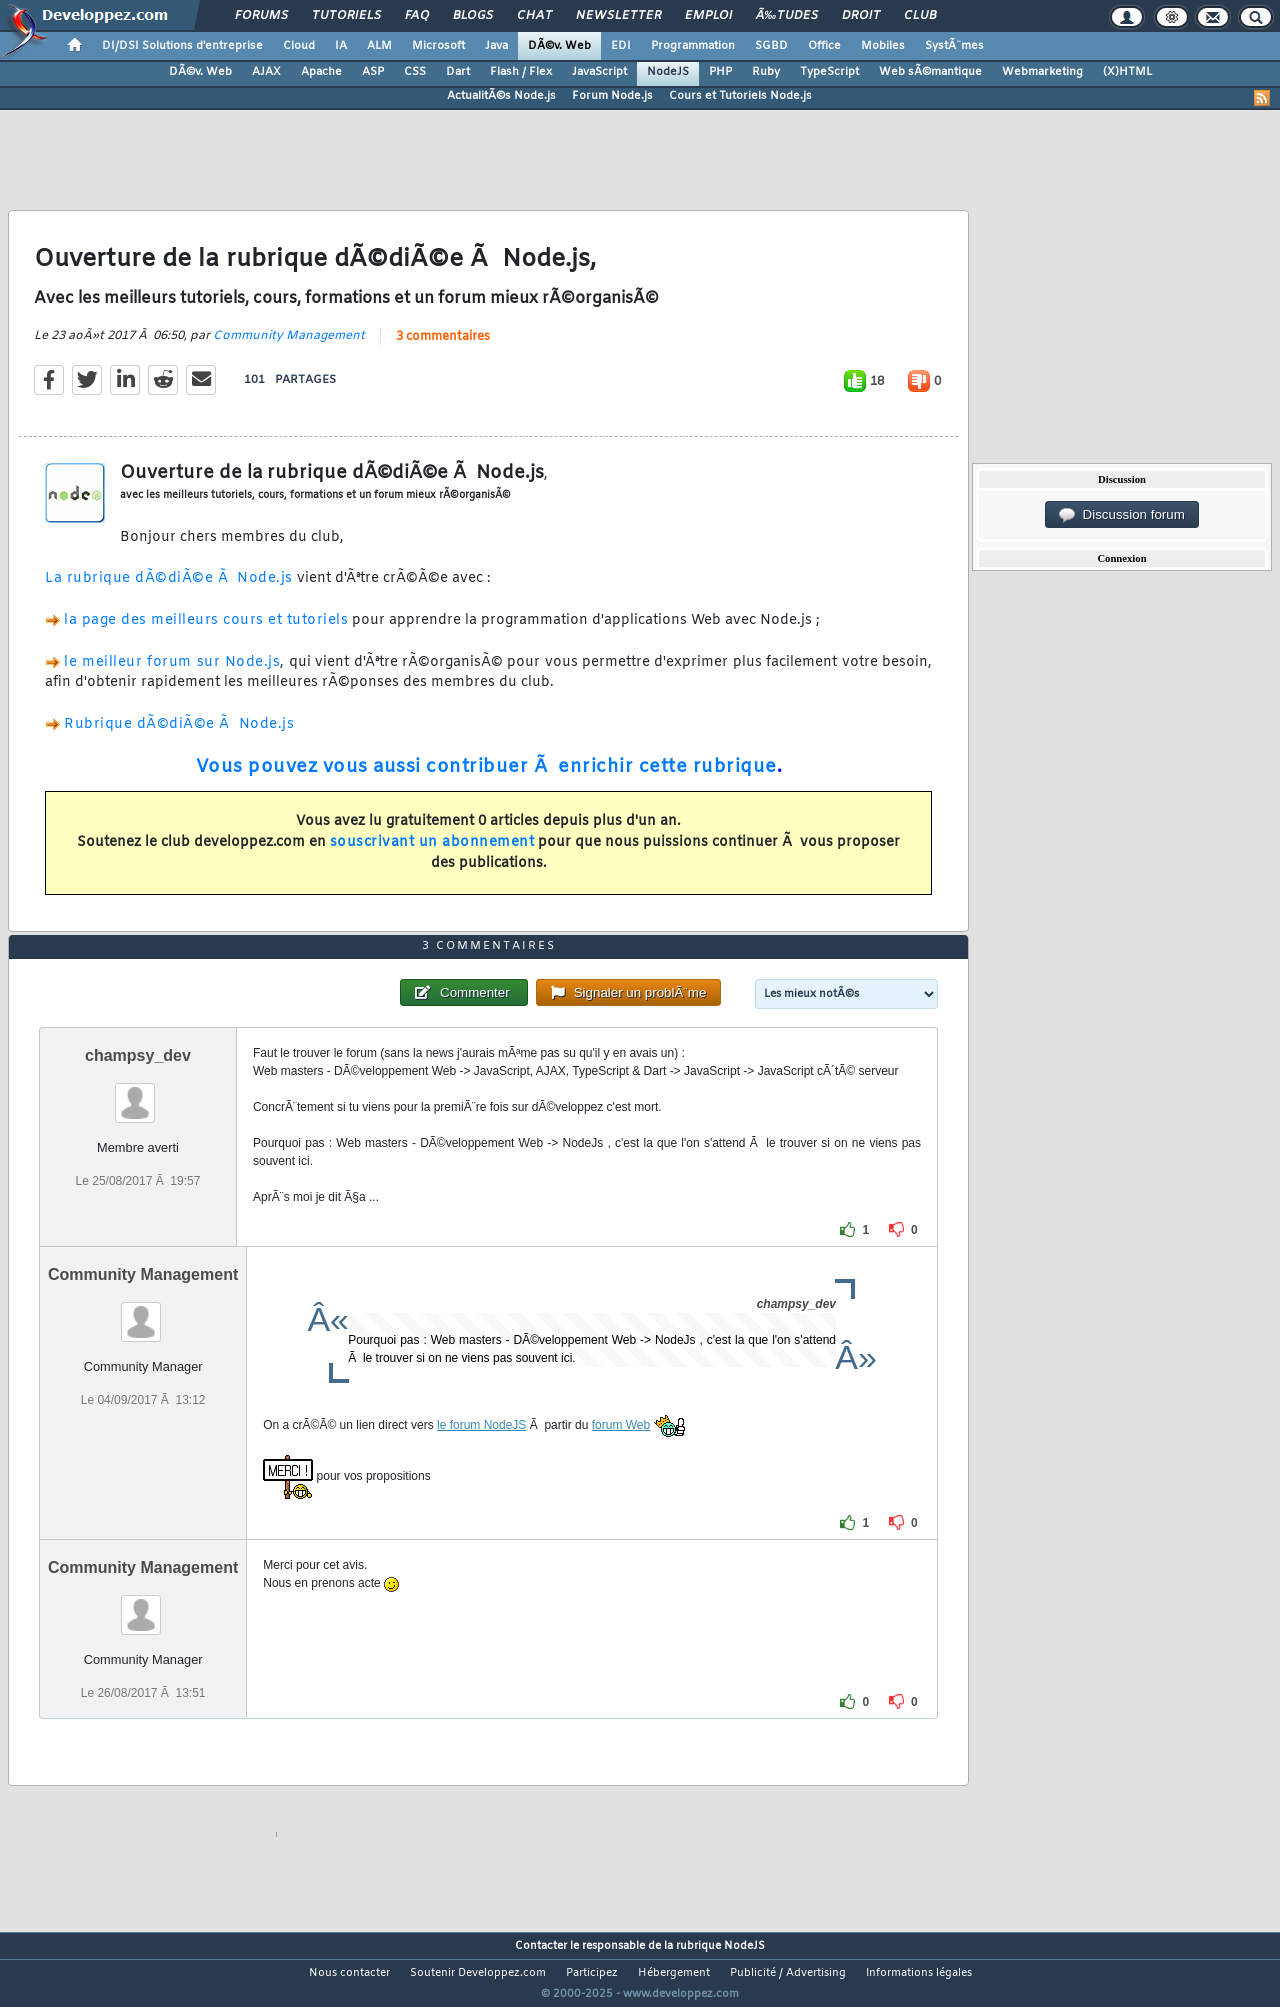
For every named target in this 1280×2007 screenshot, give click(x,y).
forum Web (621, 1463)
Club (920, 16)
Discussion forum (1122, 515)
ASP (373, 72)
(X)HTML (1127, 72)
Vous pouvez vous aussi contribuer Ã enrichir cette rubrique (486, 779)
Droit (861, 16)
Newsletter (618, 16)
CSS (415, 72)
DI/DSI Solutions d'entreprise (182, 46)
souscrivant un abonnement (432, 854)
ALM (379, 46)
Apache (321, 72)
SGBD (771, 46)
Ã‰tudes (787, 16)
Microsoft (438, 46)
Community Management (289, 348)
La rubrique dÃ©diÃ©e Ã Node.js (169, 591)
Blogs (473, 16)
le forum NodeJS (481, 1463)
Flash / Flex (521, 72)
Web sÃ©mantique (930, 72)
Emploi (708, 16)
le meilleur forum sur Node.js (172, 674)
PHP (720, 72)
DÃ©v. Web (559, 46)
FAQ (417, 16)
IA (341, 46)
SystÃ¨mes (954, 46)
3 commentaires (443, 349)
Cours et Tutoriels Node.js (740, 96)
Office (824, 46)
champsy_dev (138, 1093)
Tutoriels (346, 16)
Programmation (693, 46)
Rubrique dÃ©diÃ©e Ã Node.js (179, 737)
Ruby (766, 72)
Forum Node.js (612, 96)
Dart (458, 72)
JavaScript (599, 72)
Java (496, 46)
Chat (534, 16)
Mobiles (883, 46)
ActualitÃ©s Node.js (501, 96)
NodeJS (668, 72)
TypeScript (829, 72)
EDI (621, 46)
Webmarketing (1042, 72)
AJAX (266, 72)
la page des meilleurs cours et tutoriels (206, 633)
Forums (261, 16)
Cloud (299, 46)
